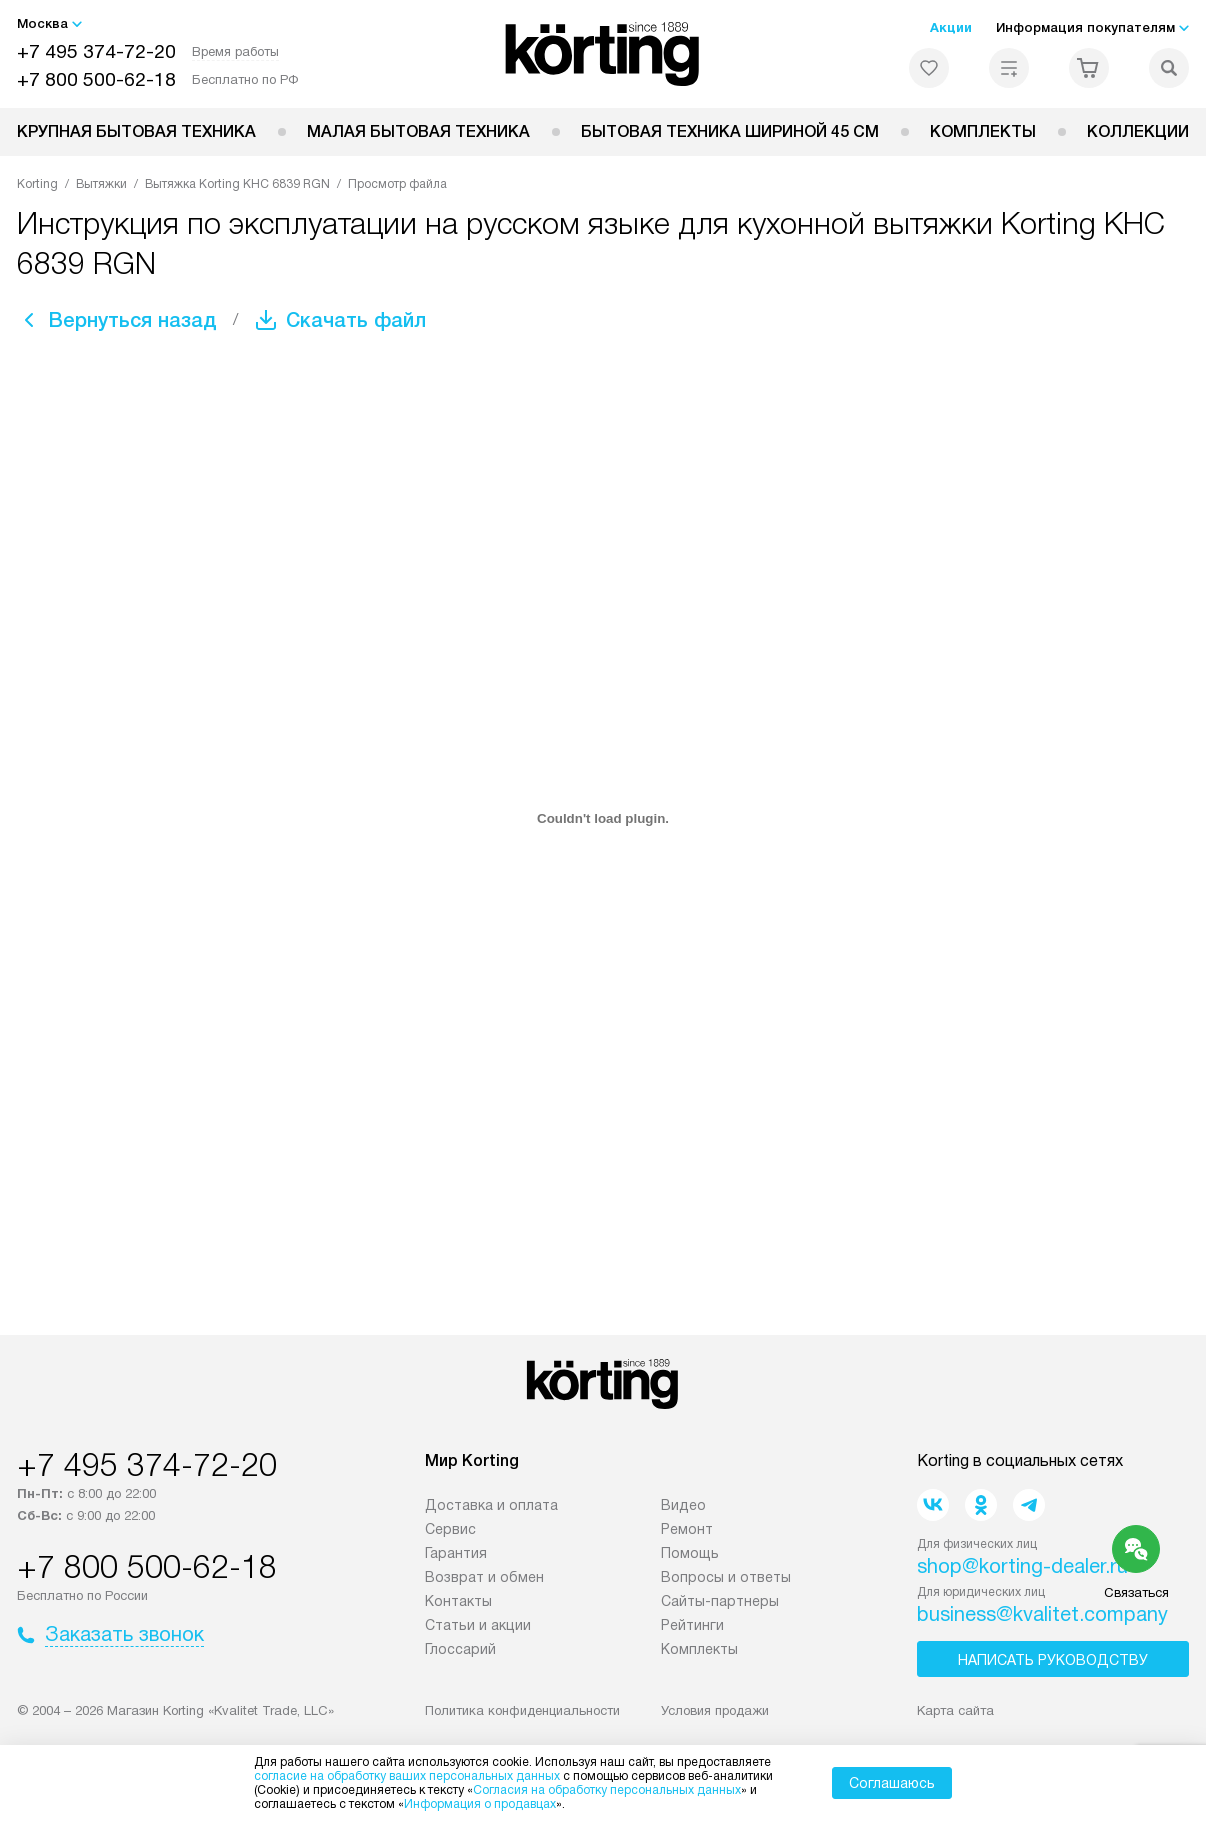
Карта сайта (955, 1710)
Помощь (690, 1553)
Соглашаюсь (892, 1783)
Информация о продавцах (480, 1804)
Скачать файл (356, 320)
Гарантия (456, 1553)
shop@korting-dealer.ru (1022, 1566)
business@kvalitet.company (1042, 1614)
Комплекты (983, 131)
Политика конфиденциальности (522, 1710)
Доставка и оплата (491, 1505)
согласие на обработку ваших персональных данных (407, 1776)
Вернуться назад (133, 320)
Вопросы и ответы (726, 1577)
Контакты (458, 1601)
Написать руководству (1053, 1660)
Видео (683, 1505)
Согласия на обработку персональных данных (607, 1790)
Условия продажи (715, 1710)
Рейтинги (692, 1625)
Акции (951, 27)
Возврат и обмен (484, 1577)
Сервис (450, 1529)
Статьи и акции (478, 1625)
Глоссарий (460, 1649)
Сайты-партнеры (720, 1601)
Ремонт (687, 1529)
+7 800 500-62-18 (96, 79)
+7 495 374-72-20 (96, 51)
